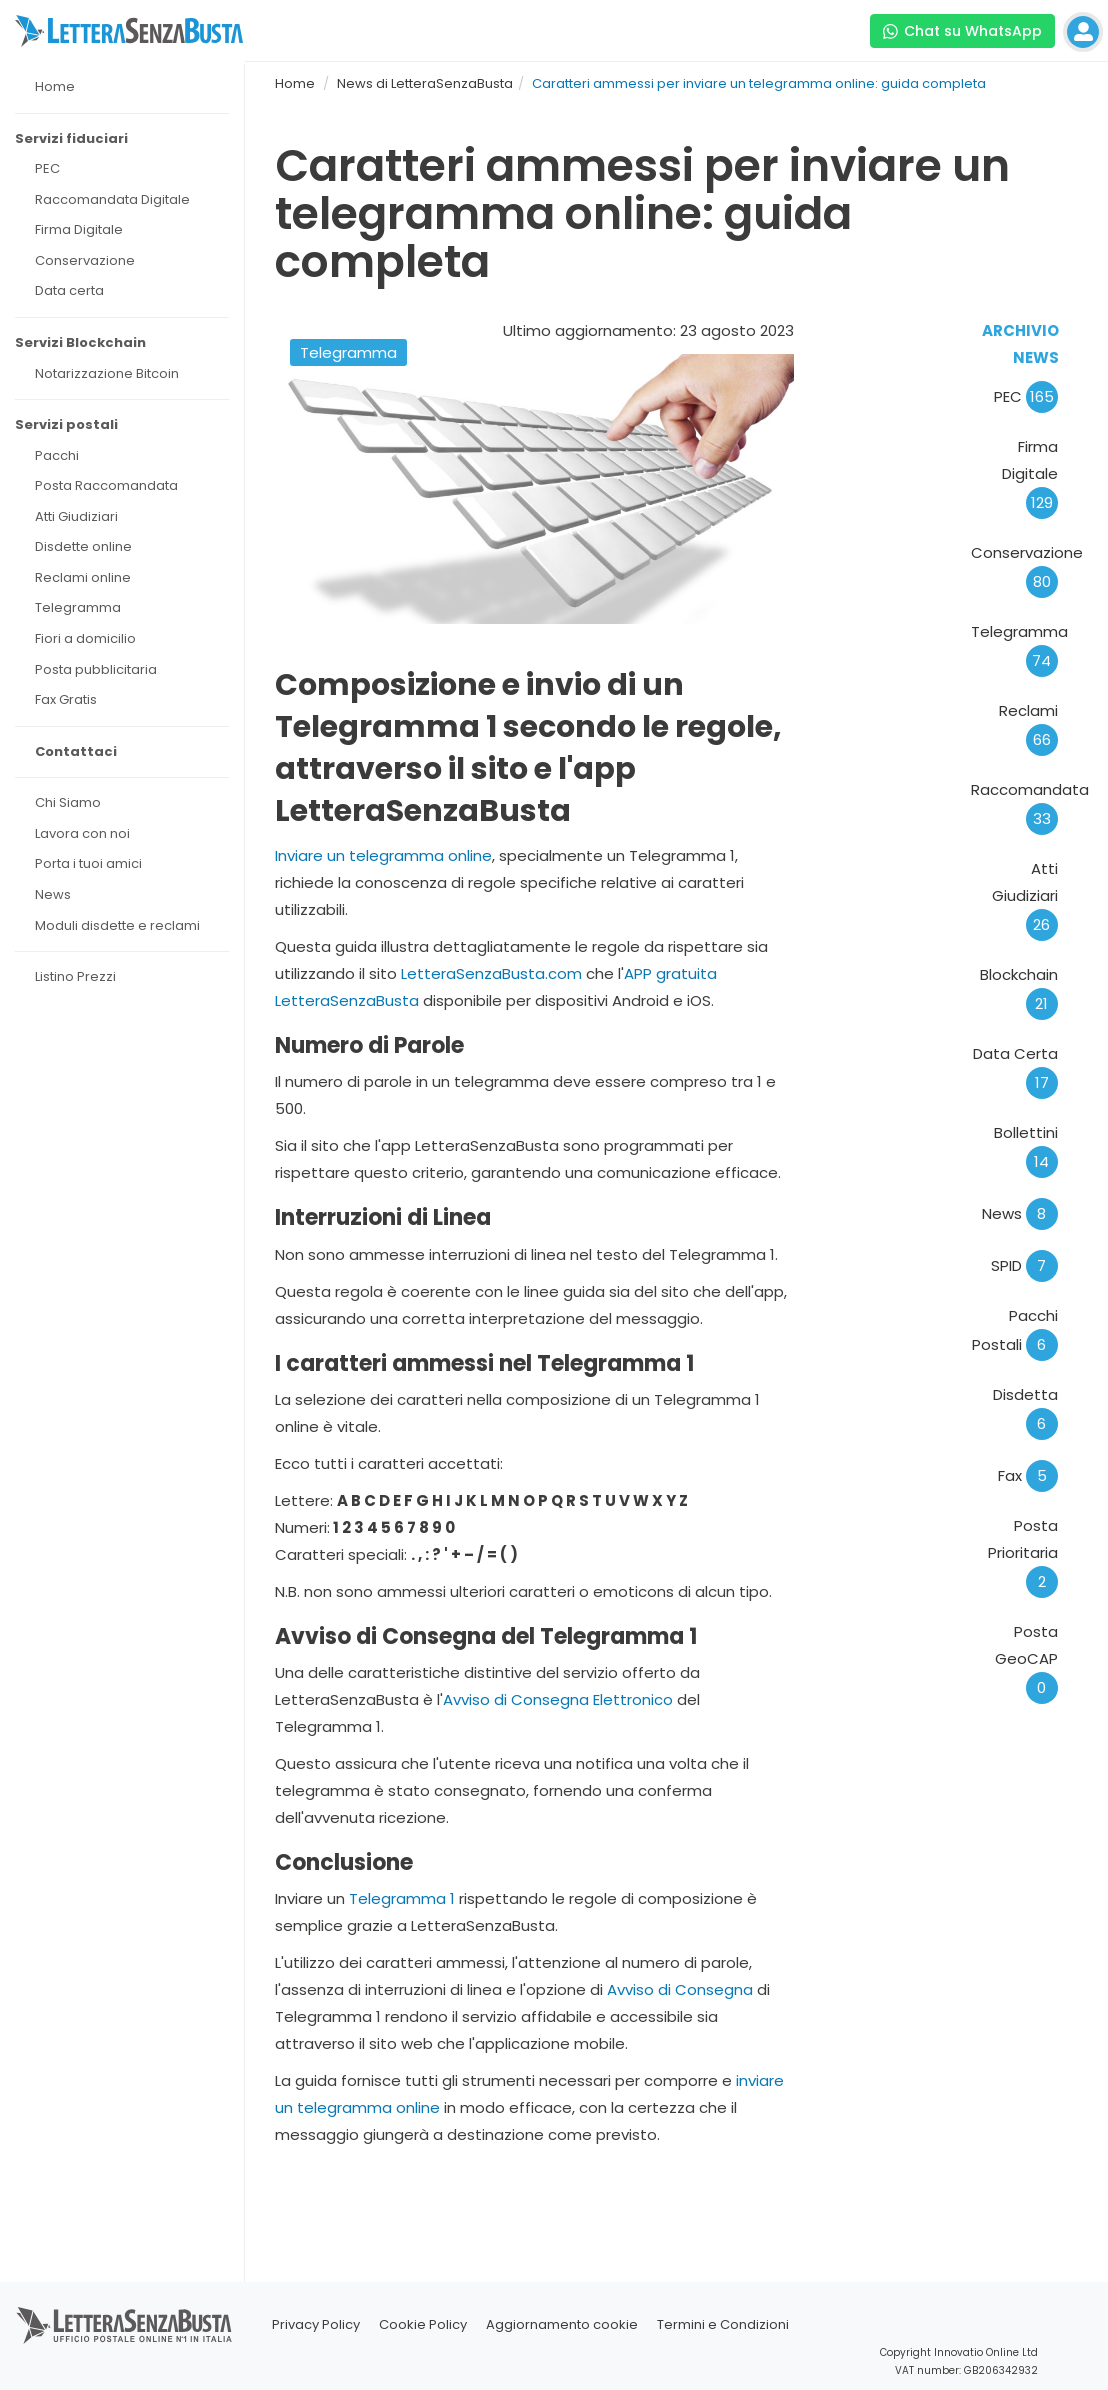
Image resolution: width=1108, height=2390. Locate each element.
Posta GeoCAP (1026, 1659)
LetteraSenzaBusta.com (491, 973)
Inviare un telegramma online (383, 855)
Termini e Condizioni (723, 2324)
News (1020, 1213)
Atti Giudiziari (1025, 896)
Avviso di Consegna (680, 1989)
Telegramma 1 (402, 1898)
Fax (1028, 1475)
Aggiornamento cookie (562, 2324)
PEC (1026, 396)
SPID (1024, 1265)
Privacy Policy (316, 2324)
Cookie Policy (423, 2324)
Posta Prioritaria (1023, 1553)
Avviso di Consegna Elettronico (558, 1699)
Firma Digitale (1030, 474)
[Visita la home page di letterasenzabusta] (129, 31)
